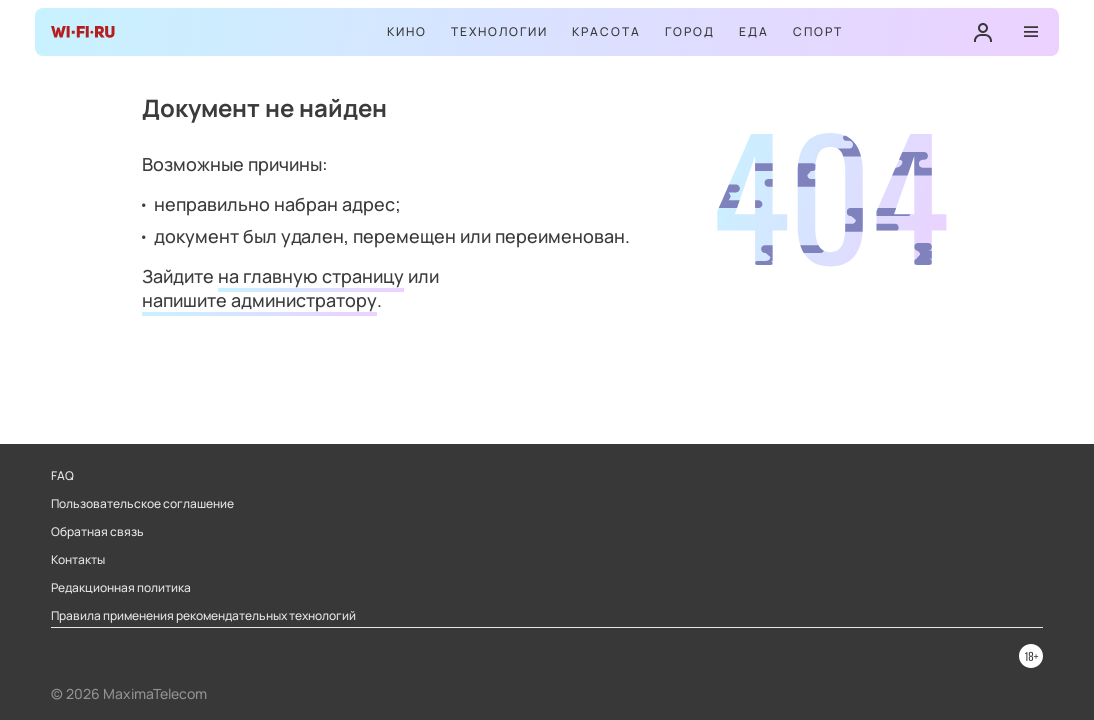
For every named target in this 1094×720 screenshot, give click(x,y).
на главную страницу (311, 276)
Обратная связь (97, 532)
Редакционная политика (121, 588)
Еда (754, 31)
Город (690, 31)
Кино (407, 31)
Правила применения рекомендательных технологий (203, 616)
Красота (606, 31)
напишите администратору (259, 300)
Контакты (78, 560)
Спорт (818, 31)
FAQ (62, 476)
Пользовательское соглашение (142, 504)
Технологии (499, 31)
